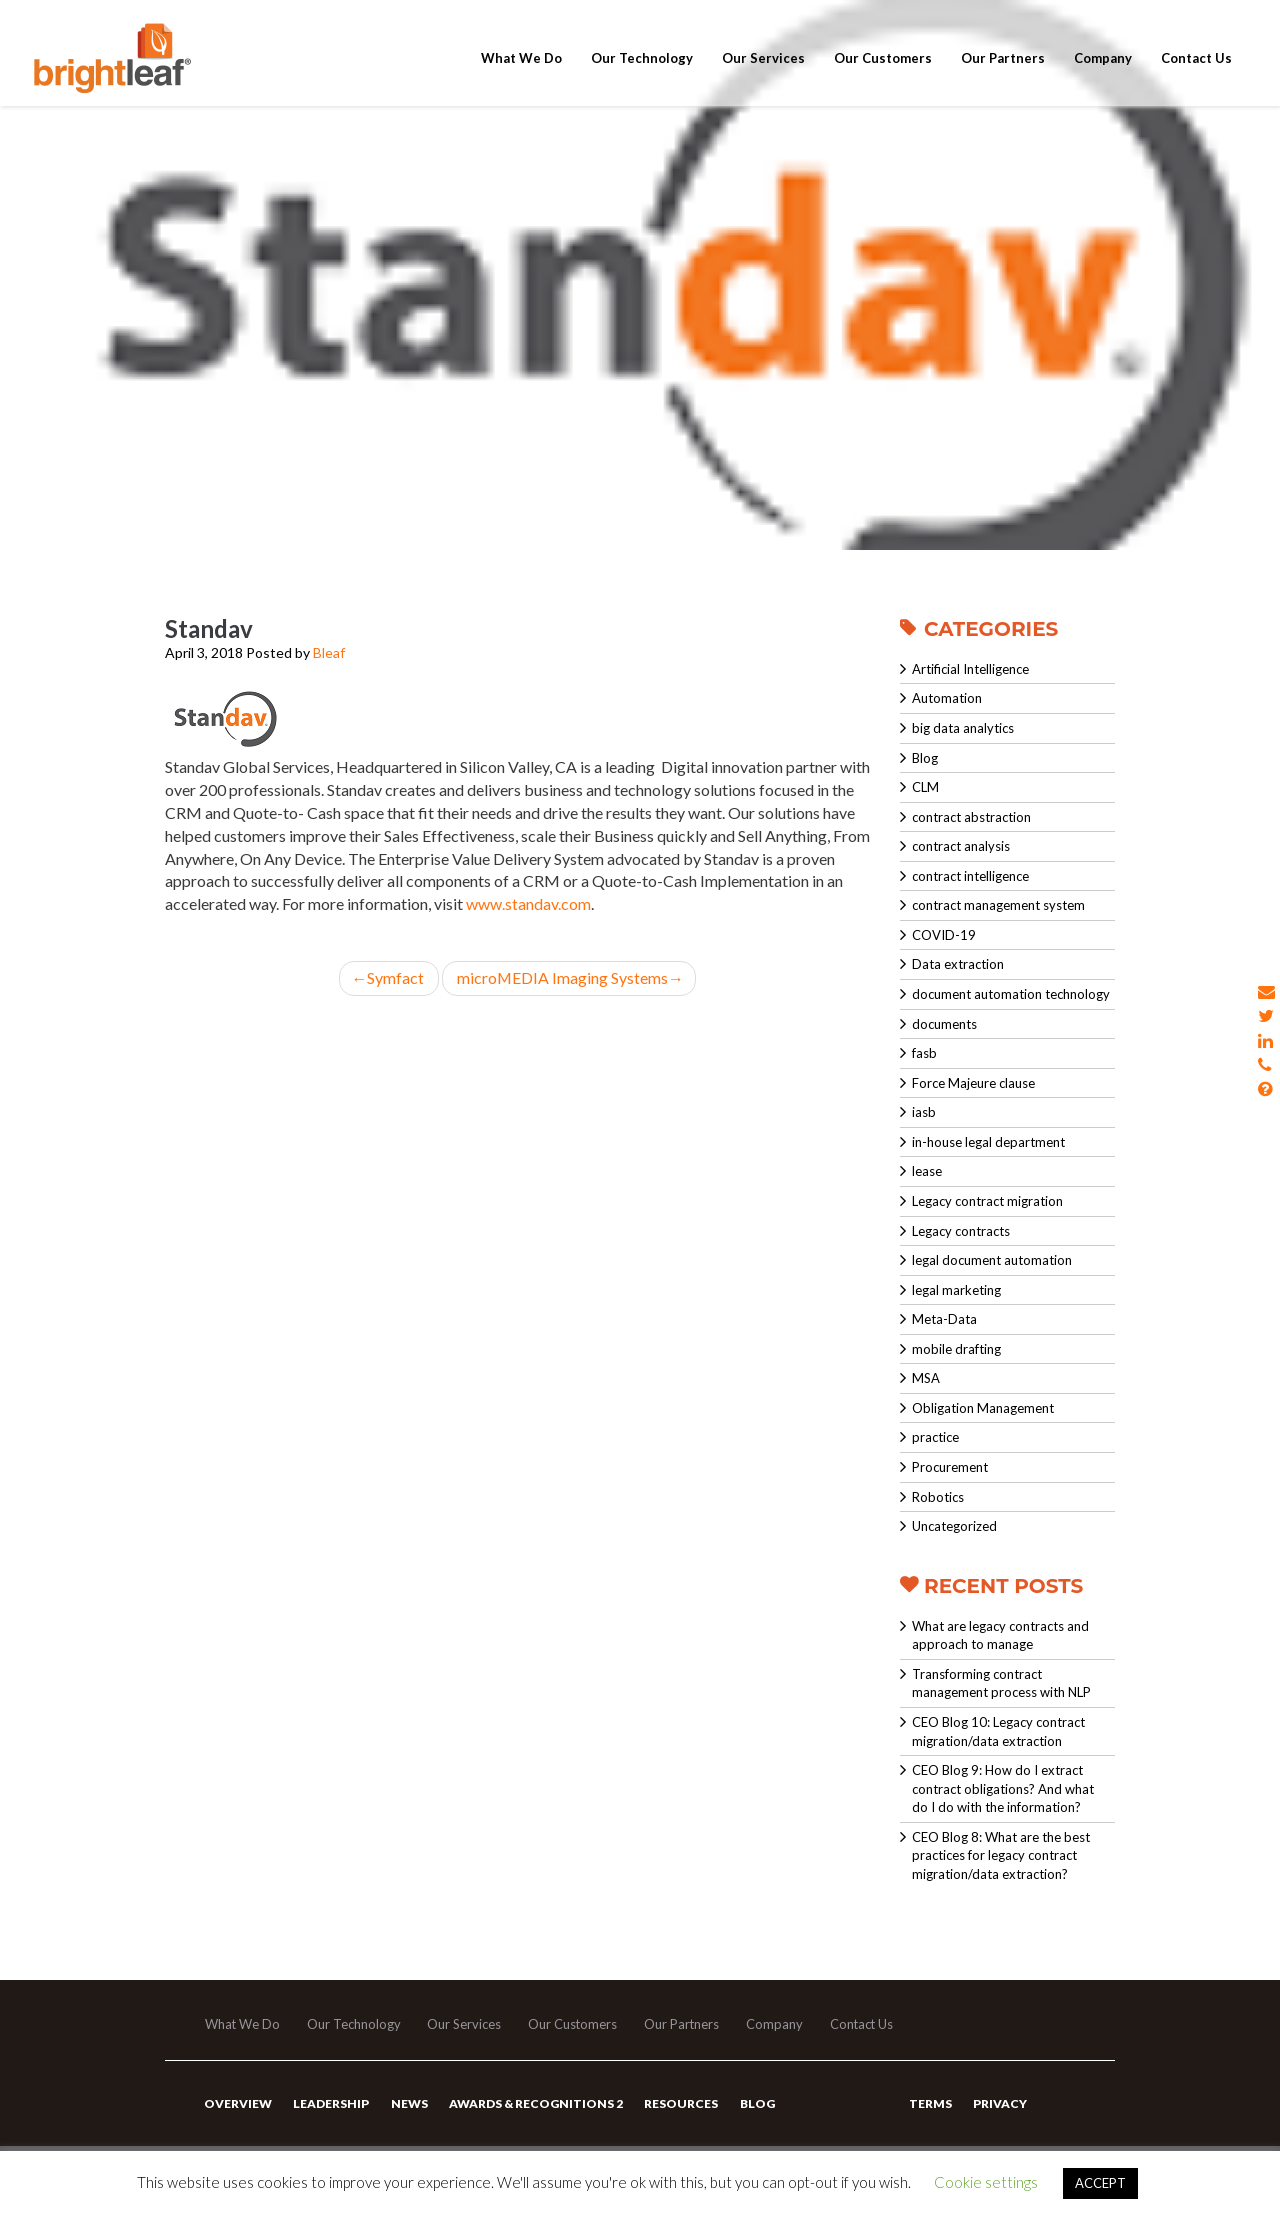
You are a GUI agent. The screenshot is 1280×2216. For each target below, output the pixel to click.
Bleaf (329, 652)
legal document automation (992, 1260)
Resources (680, 2105)
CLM (925, 787)
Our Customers (883, 72)
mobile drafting (956, 1349)
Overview (238, 2105)
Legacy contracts (961, 1231)
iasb (924, 1112)
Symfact (389, 977)
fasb (924, 1053)
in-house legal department (988, 1142)
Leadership (331, 2105)
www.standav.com (528, 903)
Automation (947, 698)
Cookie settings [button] (986, 2182)
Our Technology (642, 72)
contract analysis (961, 846)
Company (1103, 72)
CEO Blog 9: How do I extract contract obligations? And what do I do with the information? (1003, 1788)
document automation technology (1011, 994)
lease (927, 1171)
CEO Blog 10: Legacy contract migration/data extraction (998, 1731)
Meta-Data (944, 1319)
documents (944, 1024)
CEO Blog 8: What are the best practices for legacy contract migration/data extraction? (1001, 1855)
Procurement (950, 1467)
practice (935, 1437)
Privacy (1000, 2105)
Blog (925, 758)
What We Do (521, 72)
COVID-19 (944, 935)
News (408, 2105)
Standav (209, 628)
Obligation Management (983, 1408)
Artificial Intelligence (970, 669)
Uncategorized (954, 1526)
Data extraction (958, 964)
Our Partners (1003, 72)
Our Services (763, 72)
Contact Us (1196, 72)
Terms (930, 2105)
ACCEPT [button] (1100, 2183)
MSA (926, 1378)
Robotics (938, 1497)
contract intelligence (970, 876)
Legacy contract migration (987, 1201)
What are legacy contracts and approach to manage (1000, 1635)
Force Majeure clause (973, 1083)
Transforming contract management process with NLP (1001, 1683)
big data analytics (963, 728)
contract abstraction (971, 817)
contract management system (998, 905)
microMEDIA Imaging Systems (569, 977)
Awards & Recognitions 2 (535, 2105)
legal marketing (956, 1290)
